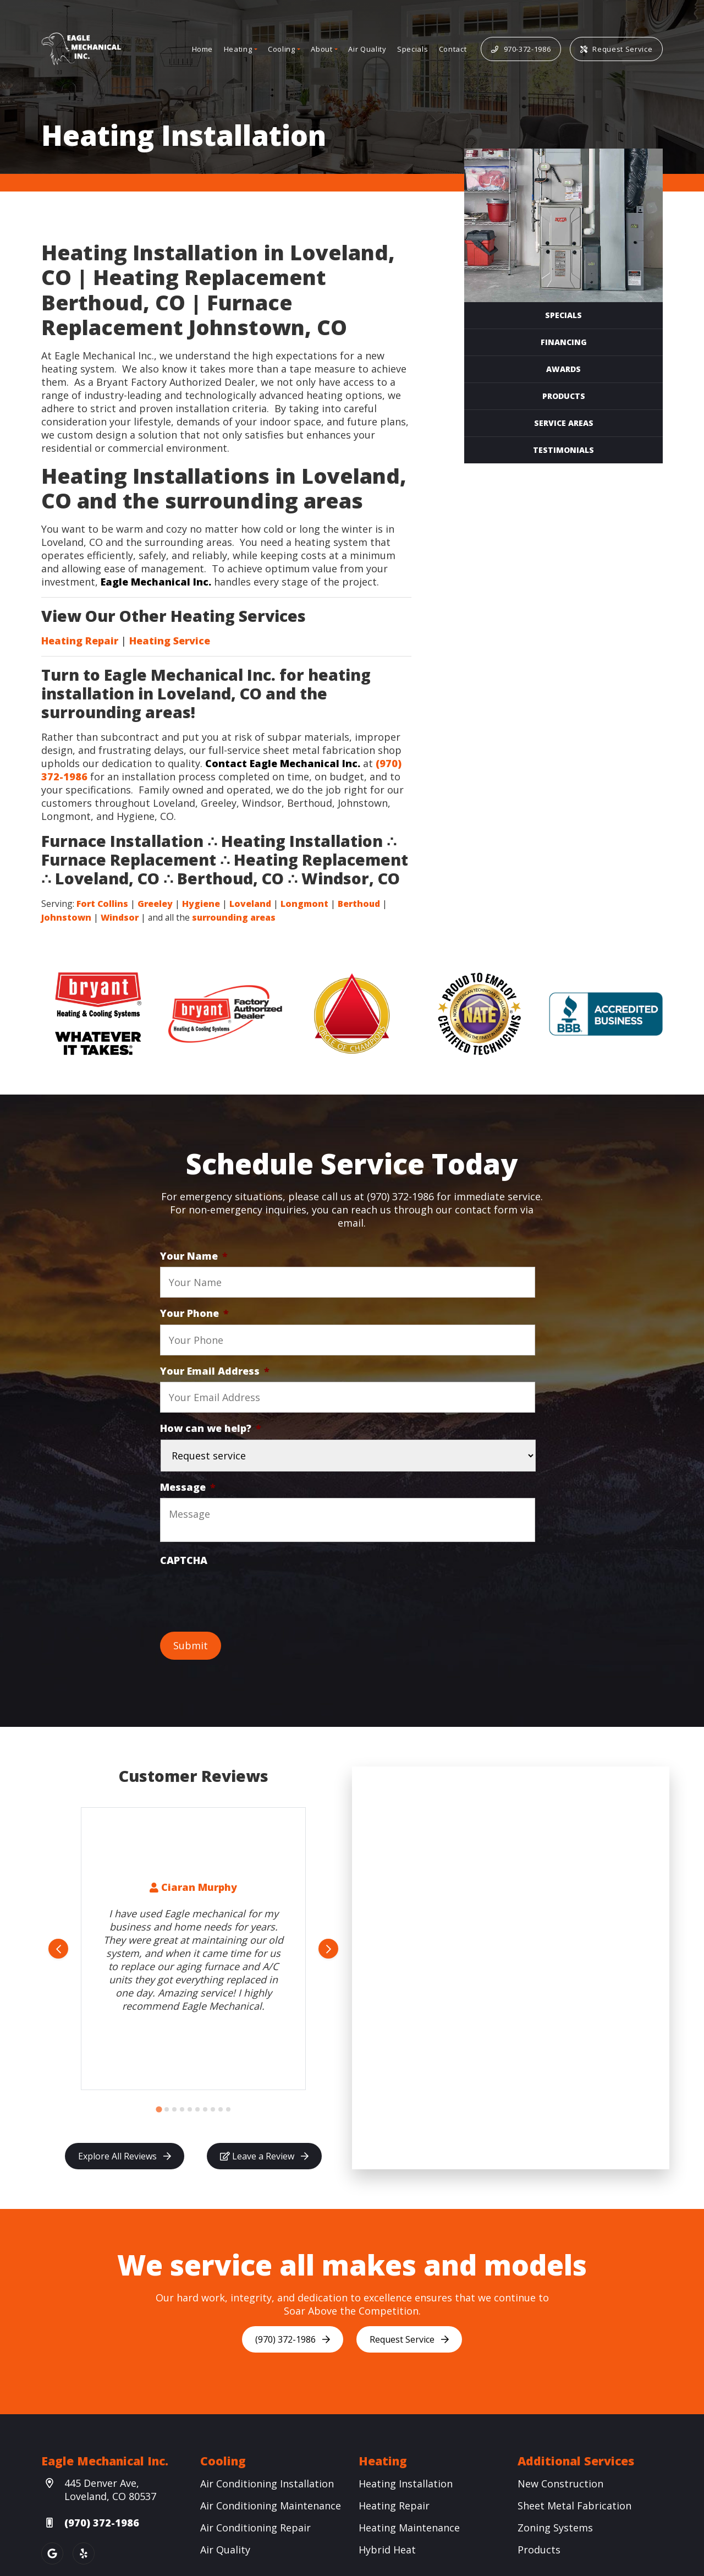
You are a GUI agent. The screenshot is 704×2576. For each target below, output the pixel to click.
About (321, 49)
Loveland (250, 904)
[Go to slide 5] (190, 2109)
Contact (453, 49)
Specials (412, 49)
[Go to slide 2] (166, 2109)
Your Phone (194, 1313)
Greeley (155, 904)
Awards (563, 369)
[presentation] (243, 1592)
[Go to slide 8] (213, 2109)
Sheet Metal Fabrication (574, 2505)
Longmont (304, 904)
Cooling (281, 49)
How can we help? (210, 1428)
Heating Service (169, 640)
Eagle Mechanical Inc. (156, 581)
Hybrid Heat (387, 2549)
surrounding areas (234, 917)
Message (188, 1487)
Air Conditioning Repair (255, 2527)
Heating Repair (79, 640)
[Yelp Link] (84, 2553)
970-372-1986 (521, 49)
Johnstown (66, 917)
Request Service (616, 49)
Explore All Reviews (124, 2156)
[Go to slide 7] (205, 2109)
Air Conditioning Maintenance (270, 2505)
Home (202, 49)
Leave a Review (264, 2156)
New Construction (560, 2483)
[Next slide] (328, 1949)
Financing (564, 342)
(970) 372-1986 (292, 2339)
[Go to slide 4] (182, 2109)
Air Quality (367, 49)
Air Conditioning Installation (267, 2483)
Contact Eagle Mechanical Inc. (282, 763)
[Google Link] (52, 2553)
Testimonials (563, 450)
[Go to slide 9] (220, 2109)
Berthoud (359, 904)
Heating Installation (406, 2483)
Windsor (120, 917)
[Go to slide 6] (197, 2109)
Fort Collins (102, 904)
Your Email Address (215, 1371)
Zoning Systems (555, 2527)
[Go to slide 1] (159, 2110)
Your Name (194, 1256)
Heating (238, 49)
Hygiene (201, 904)
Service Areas (563, 423)
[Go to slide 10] (228, 2109)
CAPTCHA (183, 1560)
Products (563, 396)
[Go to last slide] (58, 1949)
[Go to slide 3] (174, 2109)
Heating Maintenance (409, 2527)
